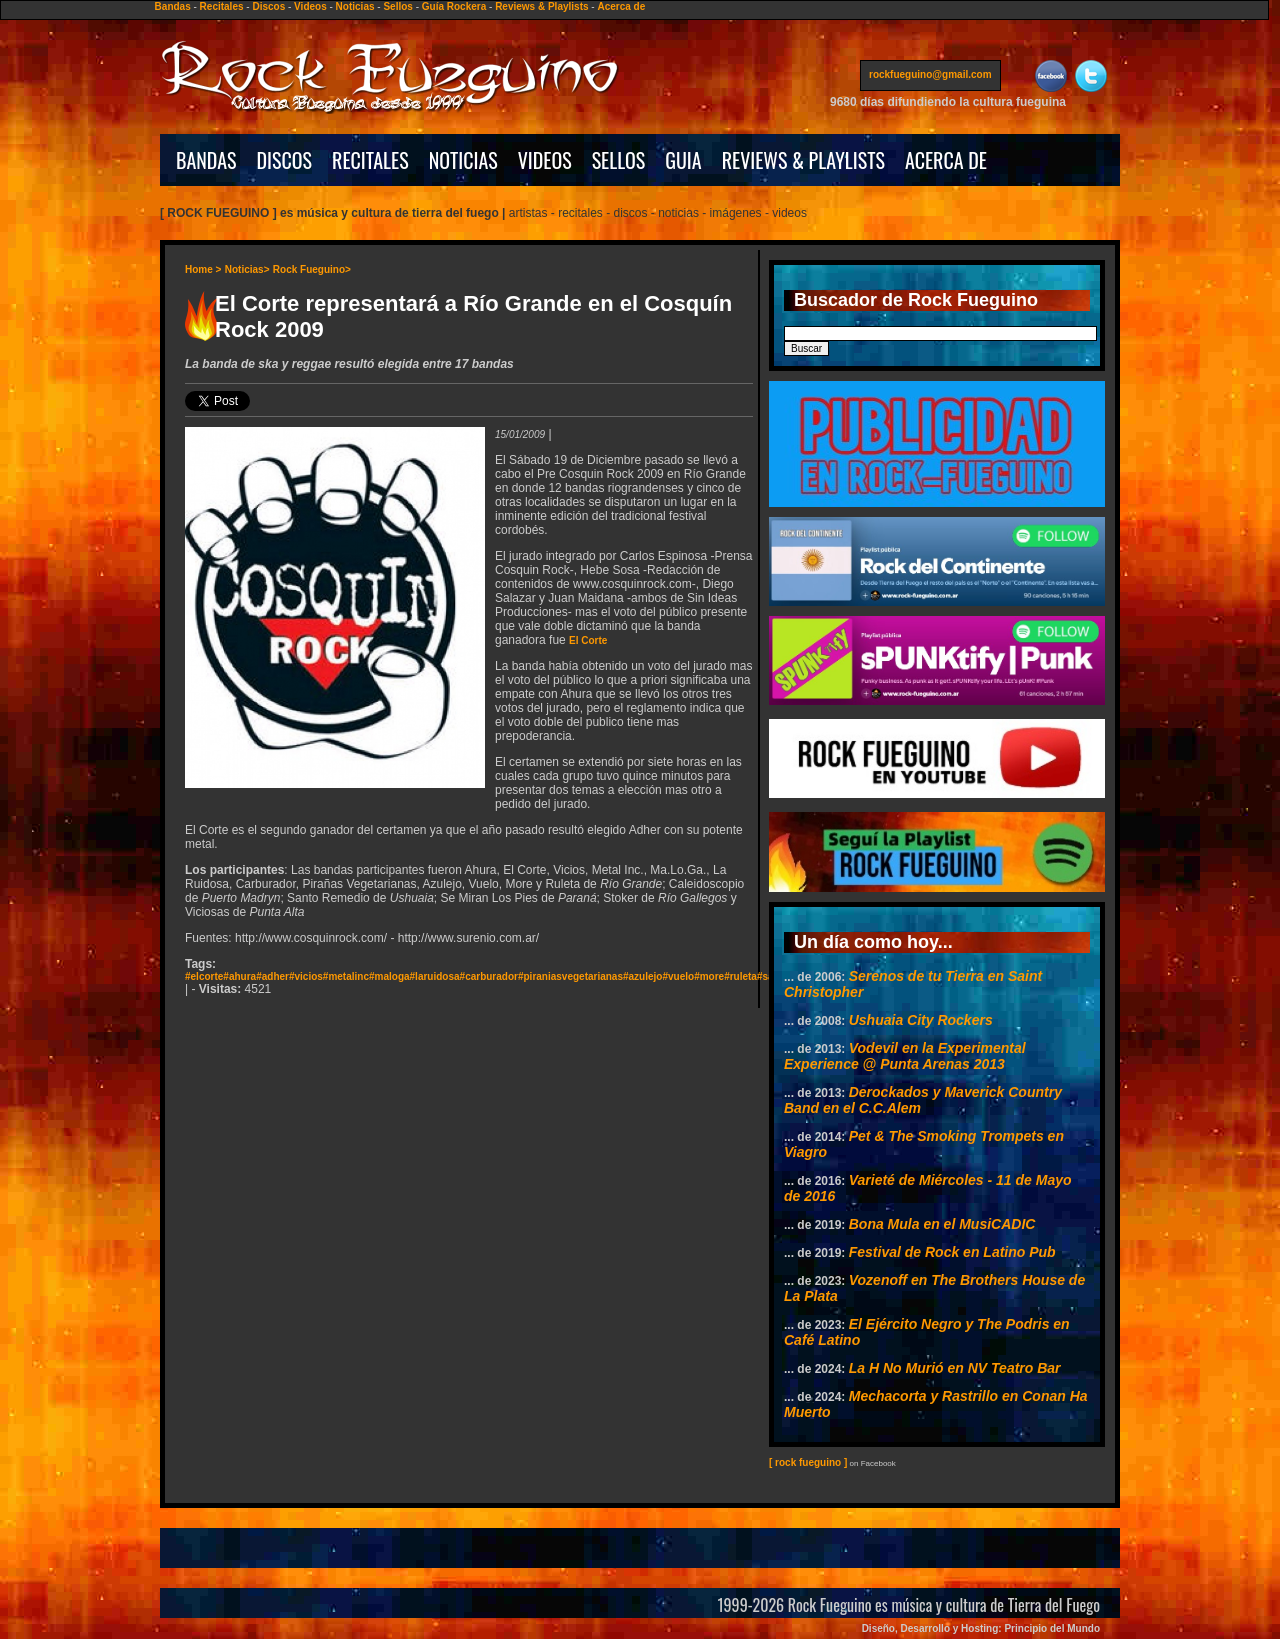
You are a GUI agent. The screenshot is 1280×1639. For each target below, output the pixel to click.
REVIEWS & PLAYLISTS (803, 160)
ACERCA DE (946, 160)
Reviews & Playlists (541, 6)
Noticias (355, 6)
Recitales (222, 6)
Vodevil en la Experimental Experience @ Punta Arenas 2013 (905, 1056)
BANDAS (206, 160)
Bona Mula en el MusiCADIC (942, 1224)
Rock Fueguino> (312, 269)
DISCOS (285, 160)
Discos (268, 6)
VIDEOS (545, 160)
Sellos (397, 6)
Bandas (173, 6)
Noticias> (247, 269)
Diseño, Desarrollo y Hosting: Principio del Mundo (981, 1628)
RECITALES (370, 160)
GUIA (683, 160)
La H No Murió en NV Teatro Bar (955, 1368)
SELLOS (619, 160)
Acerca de (621, 6)
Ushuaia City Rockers (921, 1020)
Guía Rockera (454, 6)
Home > (203, 269)
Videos (310, 6)
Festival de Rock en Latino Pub (952, 1252)
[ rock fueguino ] (808, 1462)
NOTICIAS (463, 160)
